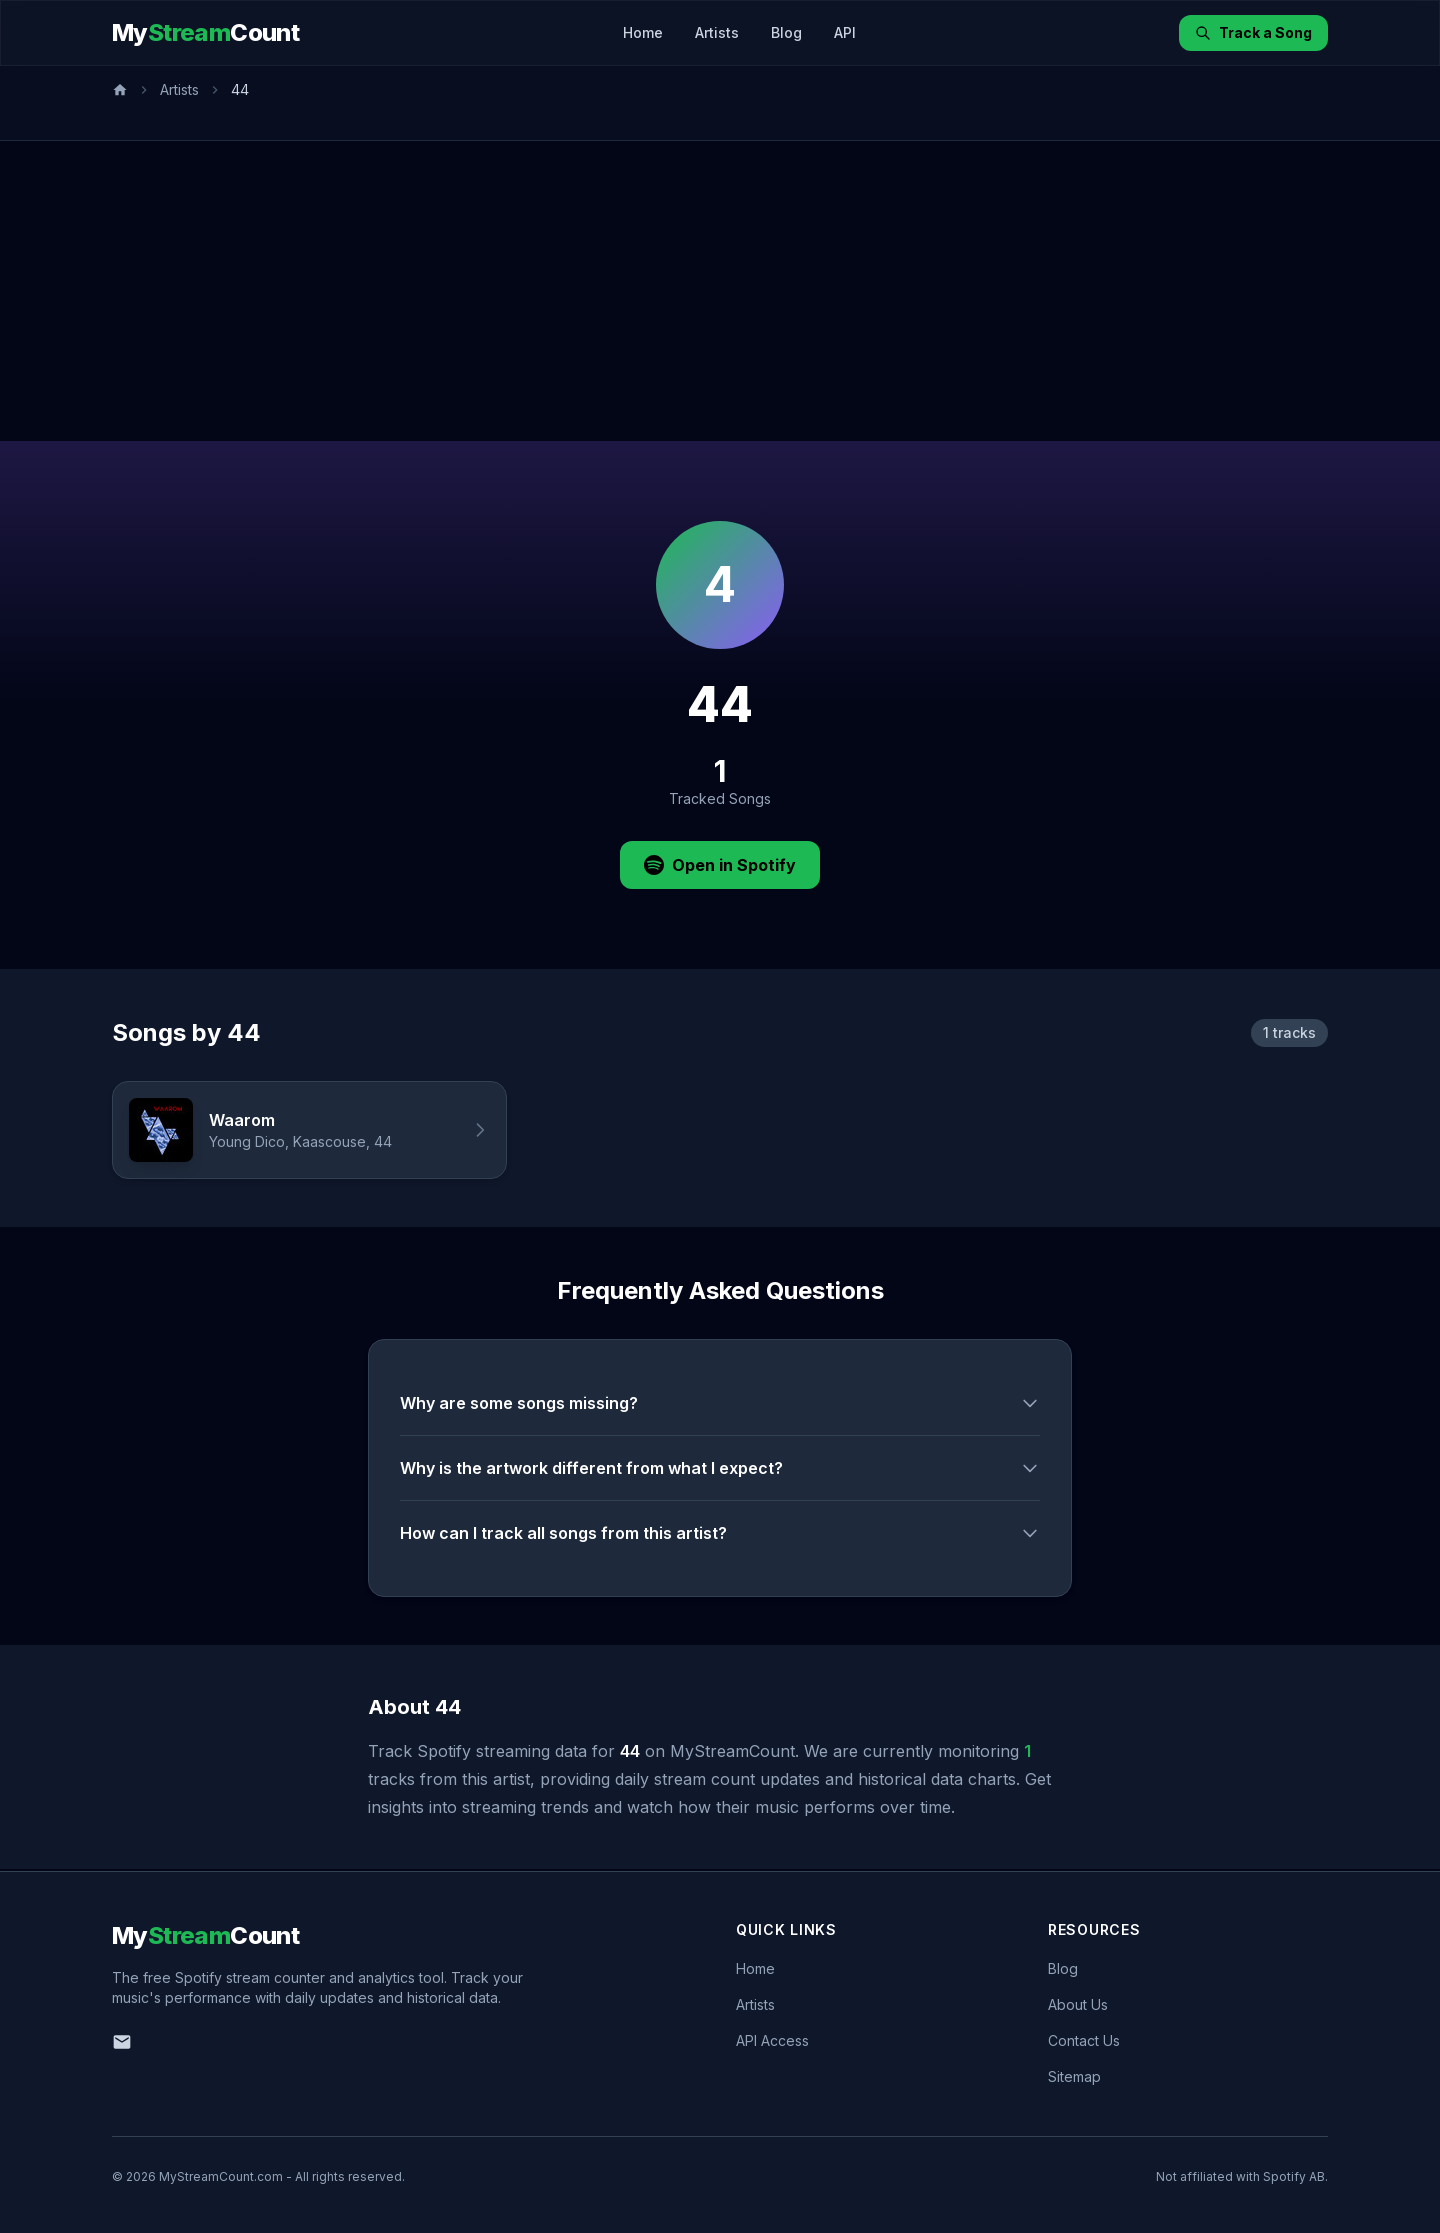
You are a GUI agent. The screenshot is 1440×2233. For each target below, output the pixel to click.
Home (643, 32)
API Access (772, 2040)
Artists (717, 32)
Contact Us (1084, 2040)
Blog (786, 32)
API (845, 32)
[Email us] (122, 2042)
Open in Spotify (720, 865)
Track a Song (1253, 32)
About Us (1078, 2004)
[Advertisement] (720, 291)
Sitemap (1074, 2076)
